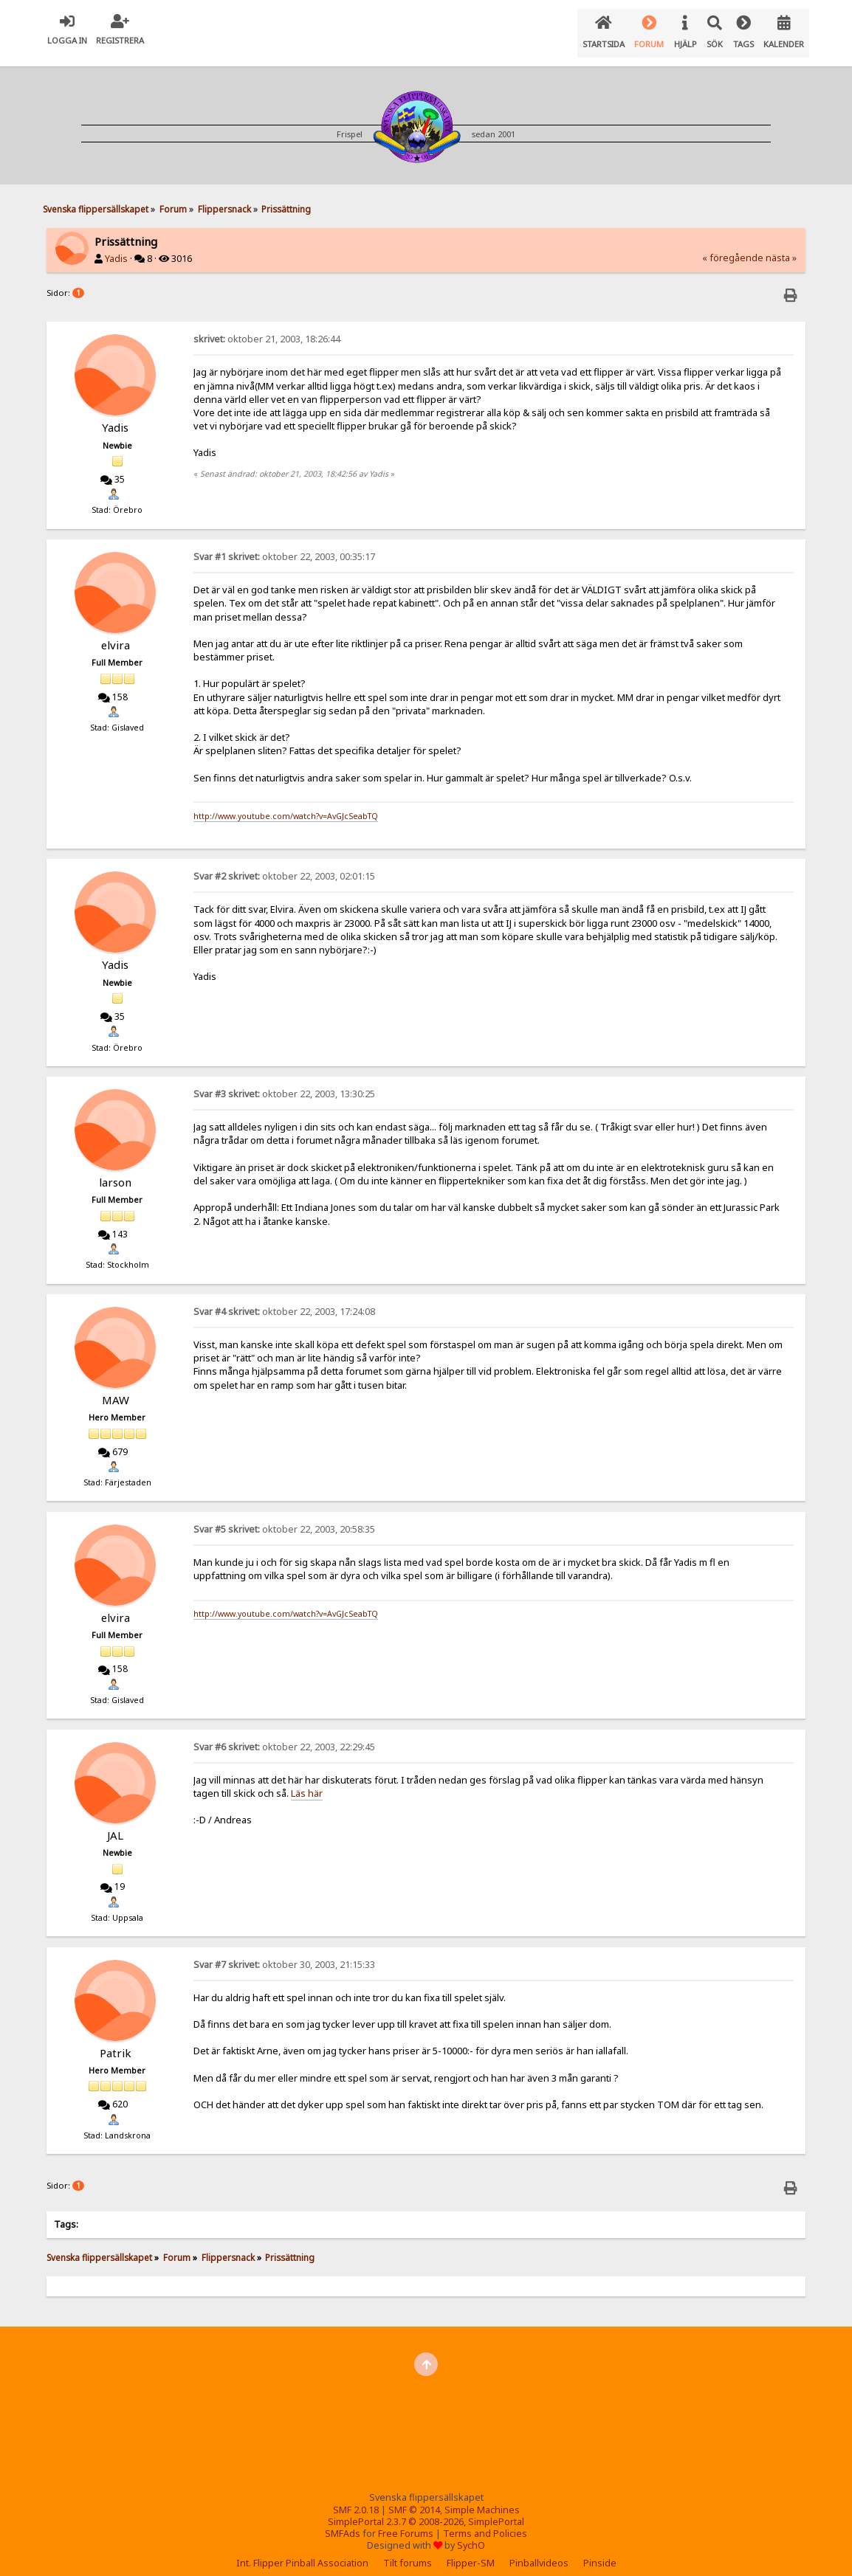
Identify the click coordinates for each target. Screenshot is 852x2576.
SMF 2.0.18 (356, 2498)
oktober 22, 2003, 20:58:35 (284, 1517)
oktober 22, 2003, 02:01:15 (284, 864)
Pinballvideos (538, 2551)
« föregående (732, 246)
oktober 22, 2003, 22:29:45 (284, 1735)
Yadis (116, 247)
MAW (115, 1388)
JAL (115, 1823)
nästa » (781, 246)
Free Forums (405, 2521)
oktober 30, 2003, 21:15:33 (284, 1953)
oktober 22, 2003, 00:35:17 (284, 545)
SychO (471, 2533)
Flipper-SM (471, 2551)
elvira (115, 633)
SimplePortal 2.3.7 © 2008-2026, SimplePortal (426, 2510)
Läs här (307, 1781)
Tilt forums (407, 2551)
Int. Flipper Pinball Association (302, 2551)
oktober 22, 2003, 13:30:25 (284, 1082)
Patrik (115, 2041)
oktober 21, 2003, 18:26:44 (266, 327)
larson (115, 1170)
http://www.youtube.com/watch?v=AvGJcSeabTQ (285, 804)
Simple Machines (482, 2498)
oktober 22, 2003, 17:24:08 (284, 1300)
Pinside (599, 2551)
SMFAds (342, 2521)
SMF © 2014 (414, 2498)
